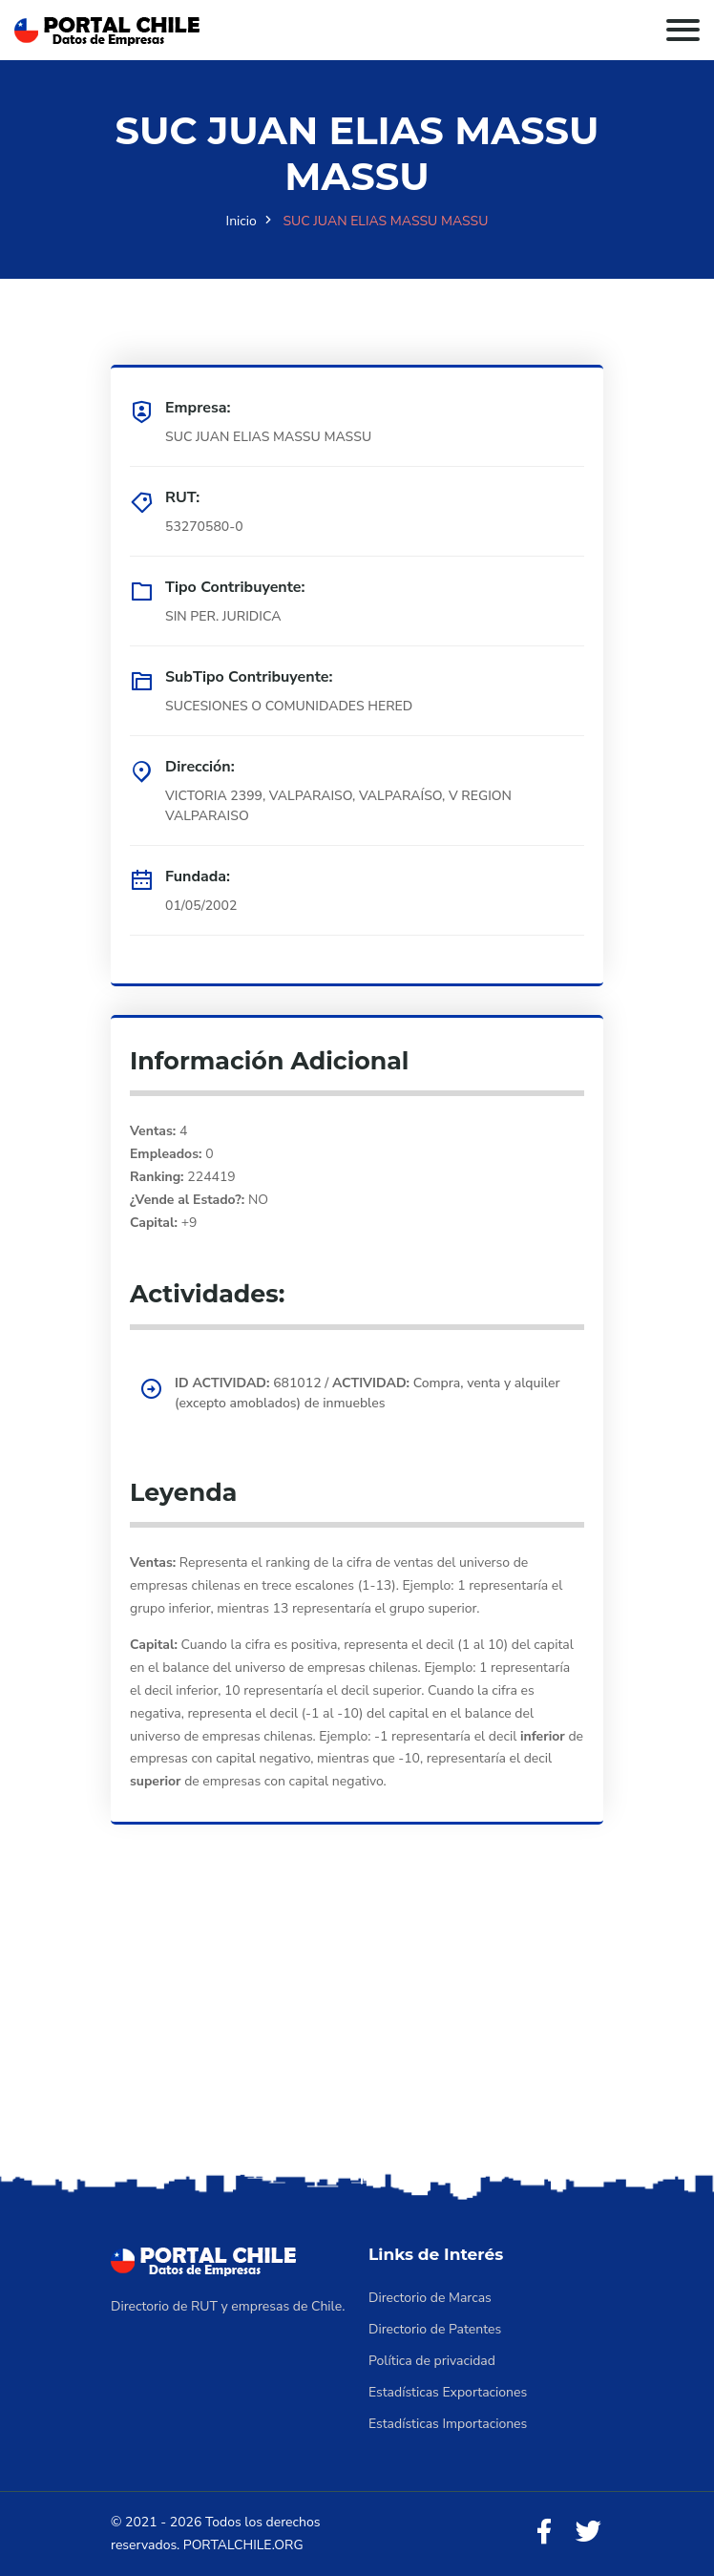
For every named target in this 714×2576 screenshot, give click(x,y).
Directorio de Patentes (434, 2329)
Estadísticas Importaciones (447, 2424)
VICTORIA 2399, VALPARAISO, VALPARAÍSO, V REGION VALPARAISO (338, 806)
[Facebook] (544, 2532)
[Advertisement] (357, 2025)
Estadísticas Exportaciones (447, 2392)
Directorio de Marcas (430, 2298)
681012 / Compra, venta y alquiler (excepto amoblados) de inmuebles (367, 1393)
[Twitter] (588, 2532)
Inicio (241, 221)
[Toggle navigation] (683, 30)
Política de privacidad (431, 2361)
